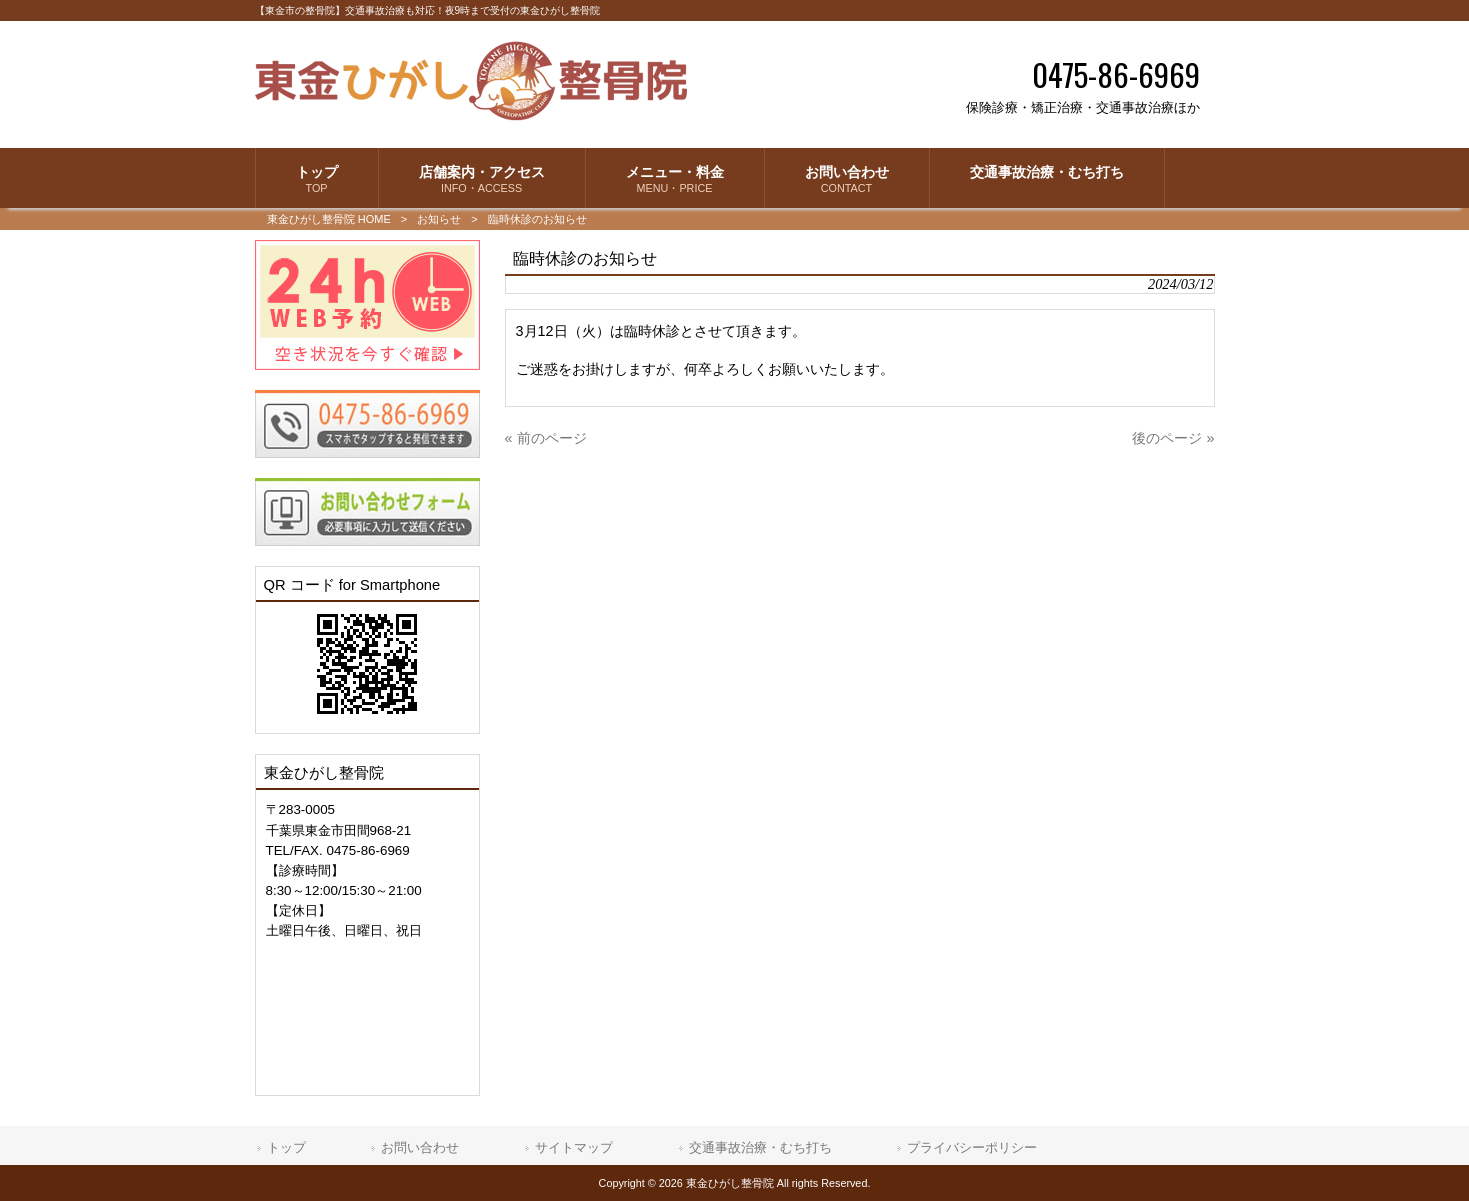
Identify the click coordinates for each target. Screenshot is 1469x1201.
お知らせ (439, 219)
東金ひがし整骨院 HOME (329, 219)
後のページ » (1173, 438)
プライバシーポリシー (972, 1147)
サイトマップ (574, 1147)
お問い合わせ (420, 1147)
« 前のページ (546, 438)
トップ (286, 1147)
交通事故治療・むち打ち (760, 1147)
